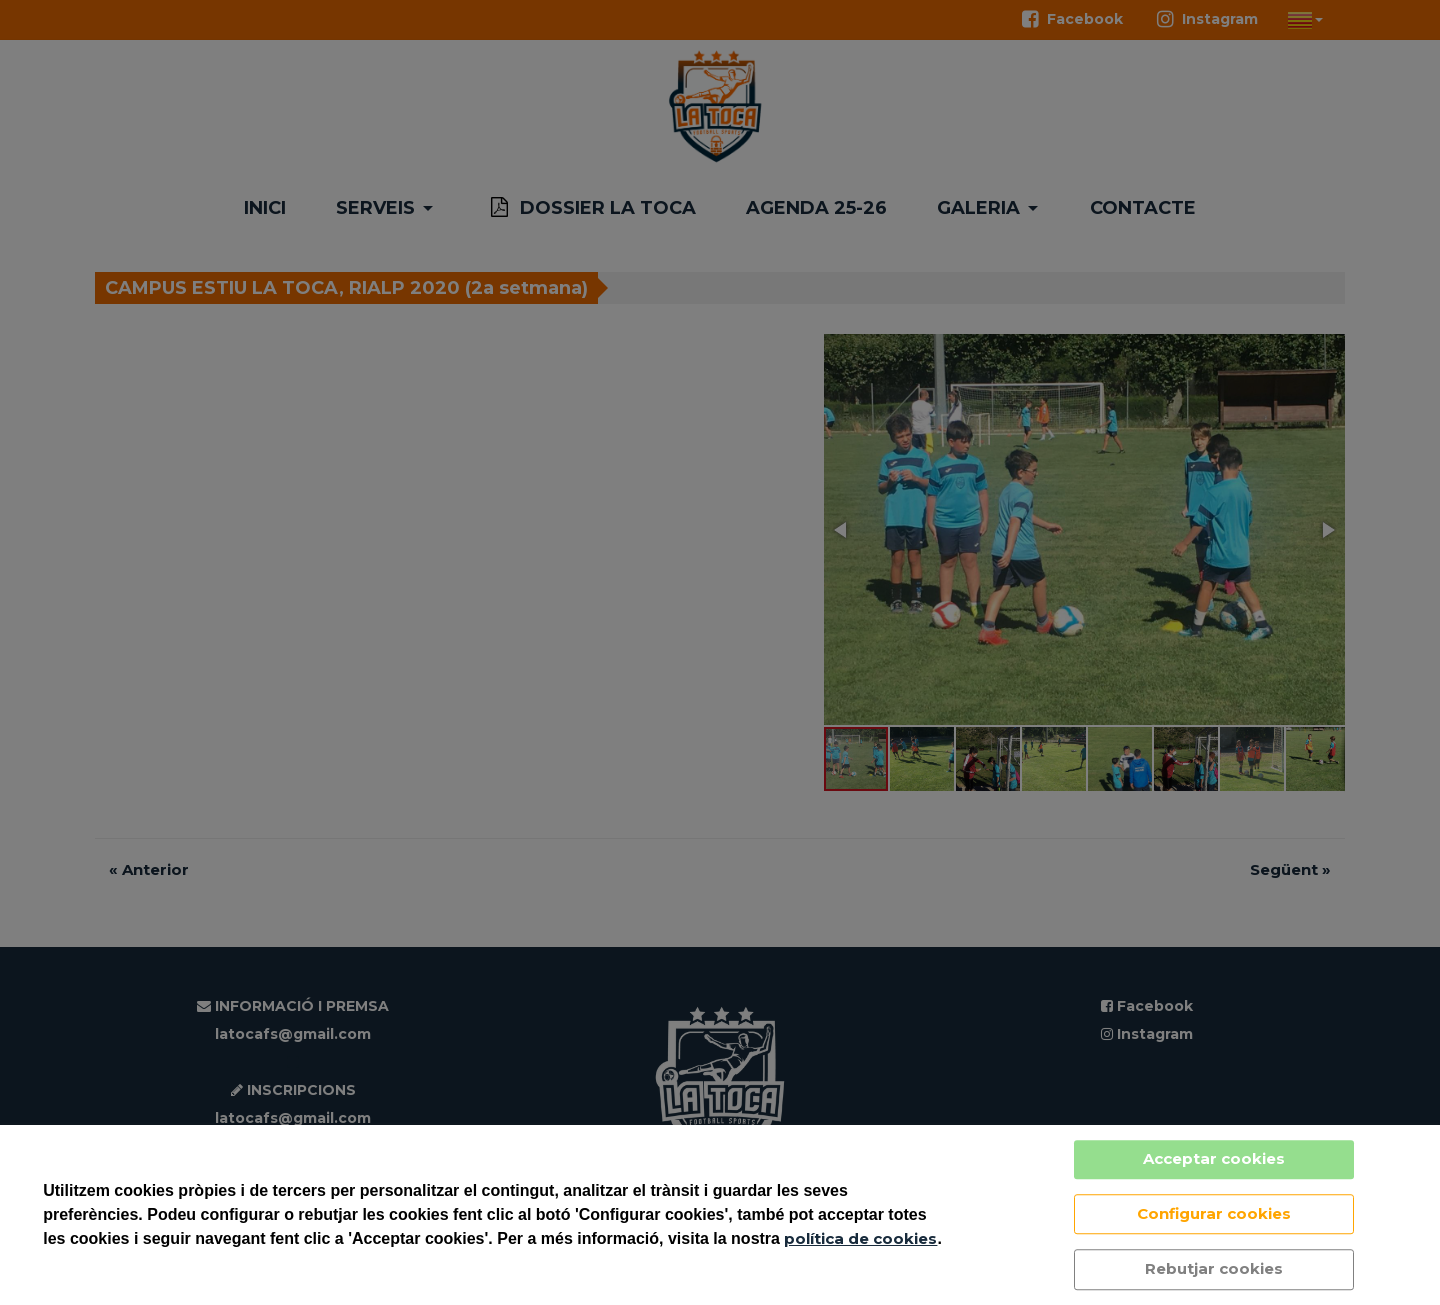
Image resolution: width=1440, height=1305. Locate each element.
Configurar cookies (1214, 1213)
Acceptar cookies (1214, 1158)
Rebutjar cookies (1214, 1268)
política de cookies (860, 1238)
